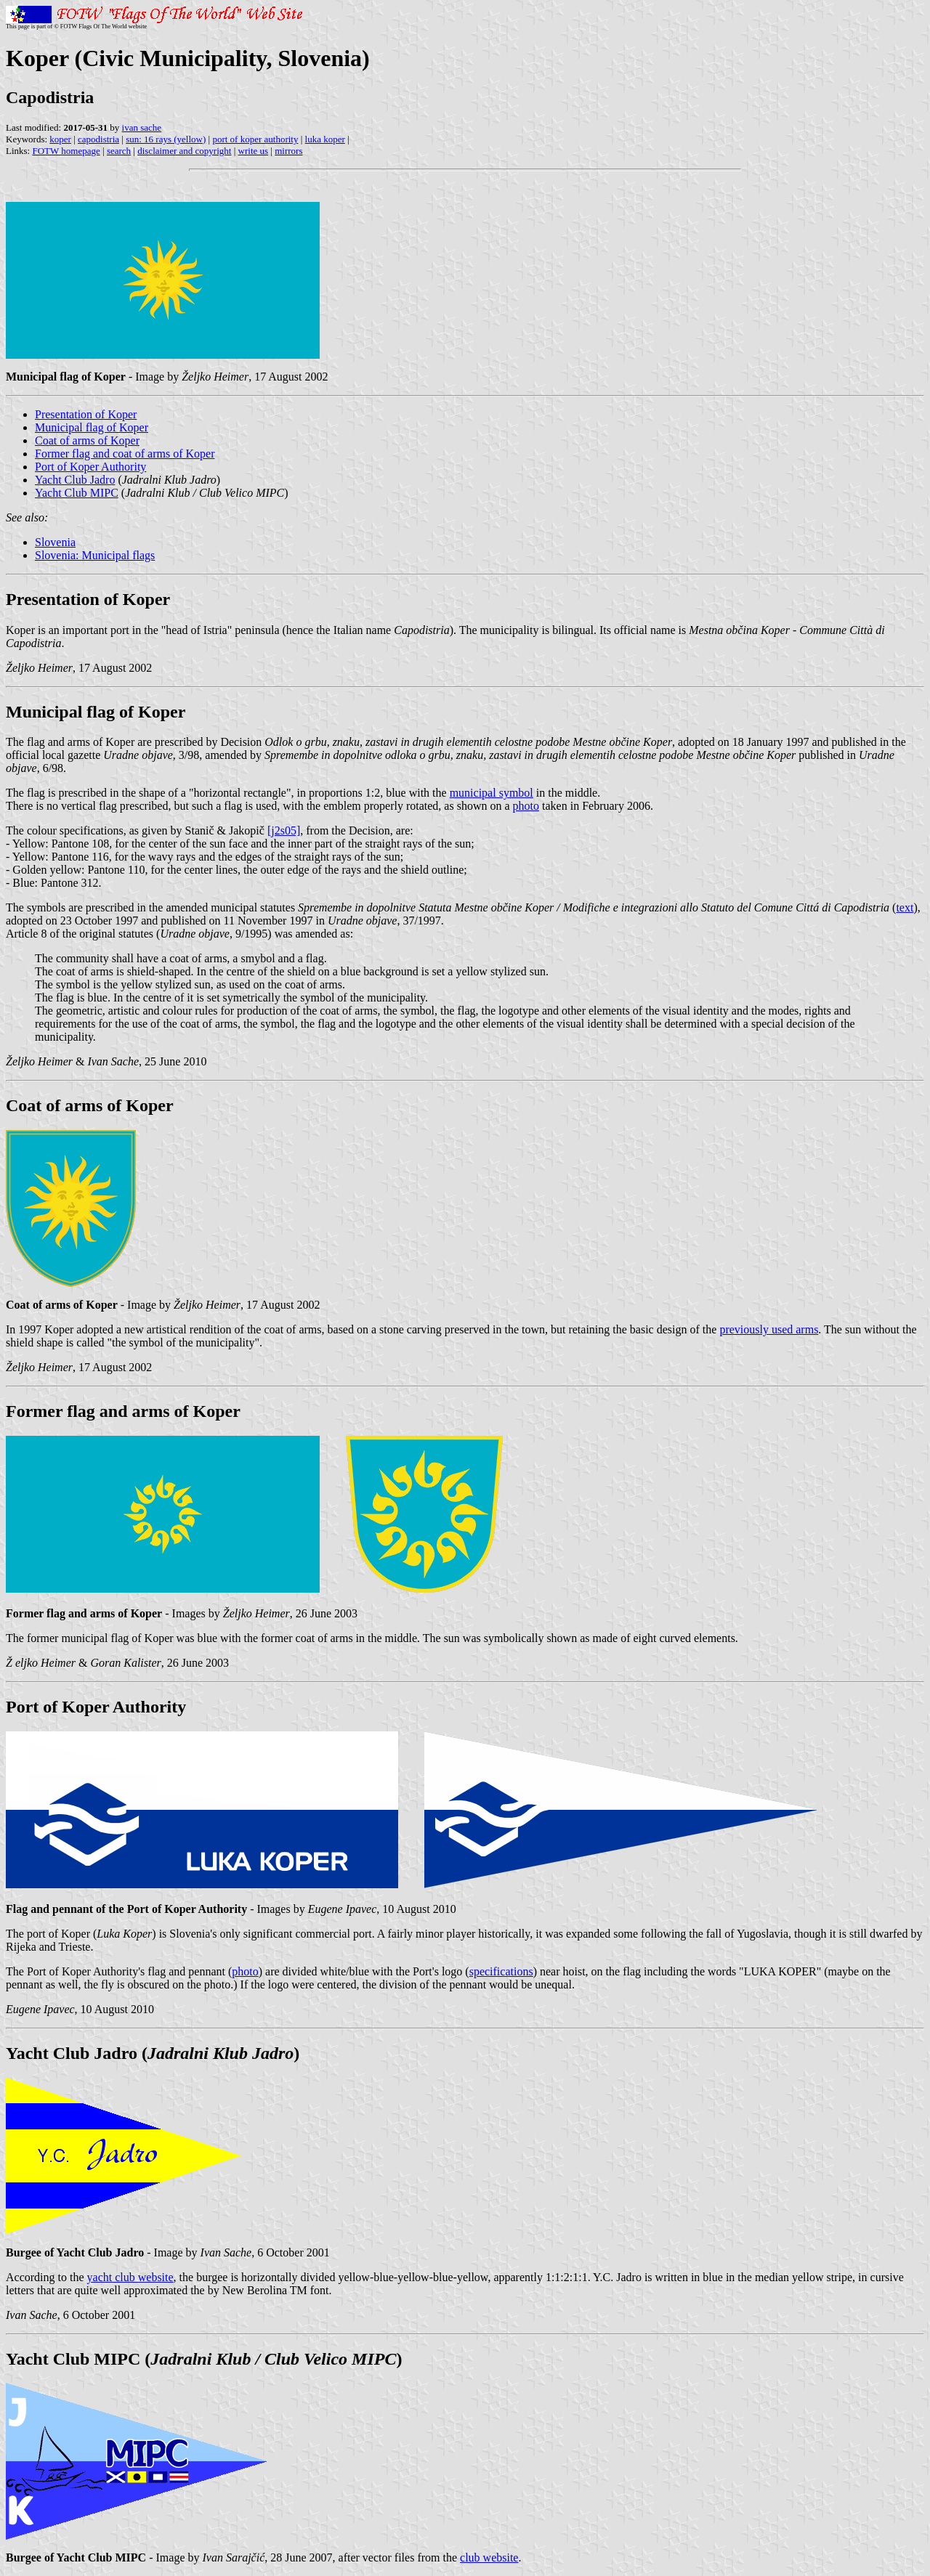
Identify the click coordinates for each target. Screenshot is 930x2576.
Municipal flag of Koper (91, 427)
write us (253, 150)
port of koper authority (255, 139)
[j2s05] (283, 830)
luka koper (325, 139)
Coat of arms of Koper (87, 440)
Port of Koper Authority (90, 466)
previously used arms (768, 1329)
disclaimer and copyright (184, 150)
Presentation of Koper (86, 414)
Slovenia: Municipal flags (95, 555)
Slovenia (55, 542)
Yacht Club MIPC (76, 493)
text (904, 907)
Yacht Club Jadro (75, 480)
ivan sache (142, 127)
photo (526, 806)
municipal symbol (491, 793)
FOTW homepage (66, 150)
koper (60, 139)
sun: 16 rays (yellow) (166, 139)
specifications (501, 1971)
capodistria (98, 139)
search (119, 150)
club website (489, 2557)
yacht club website (130, 2277)
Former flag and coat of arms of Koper (124, 453)
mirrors (288, 150)
